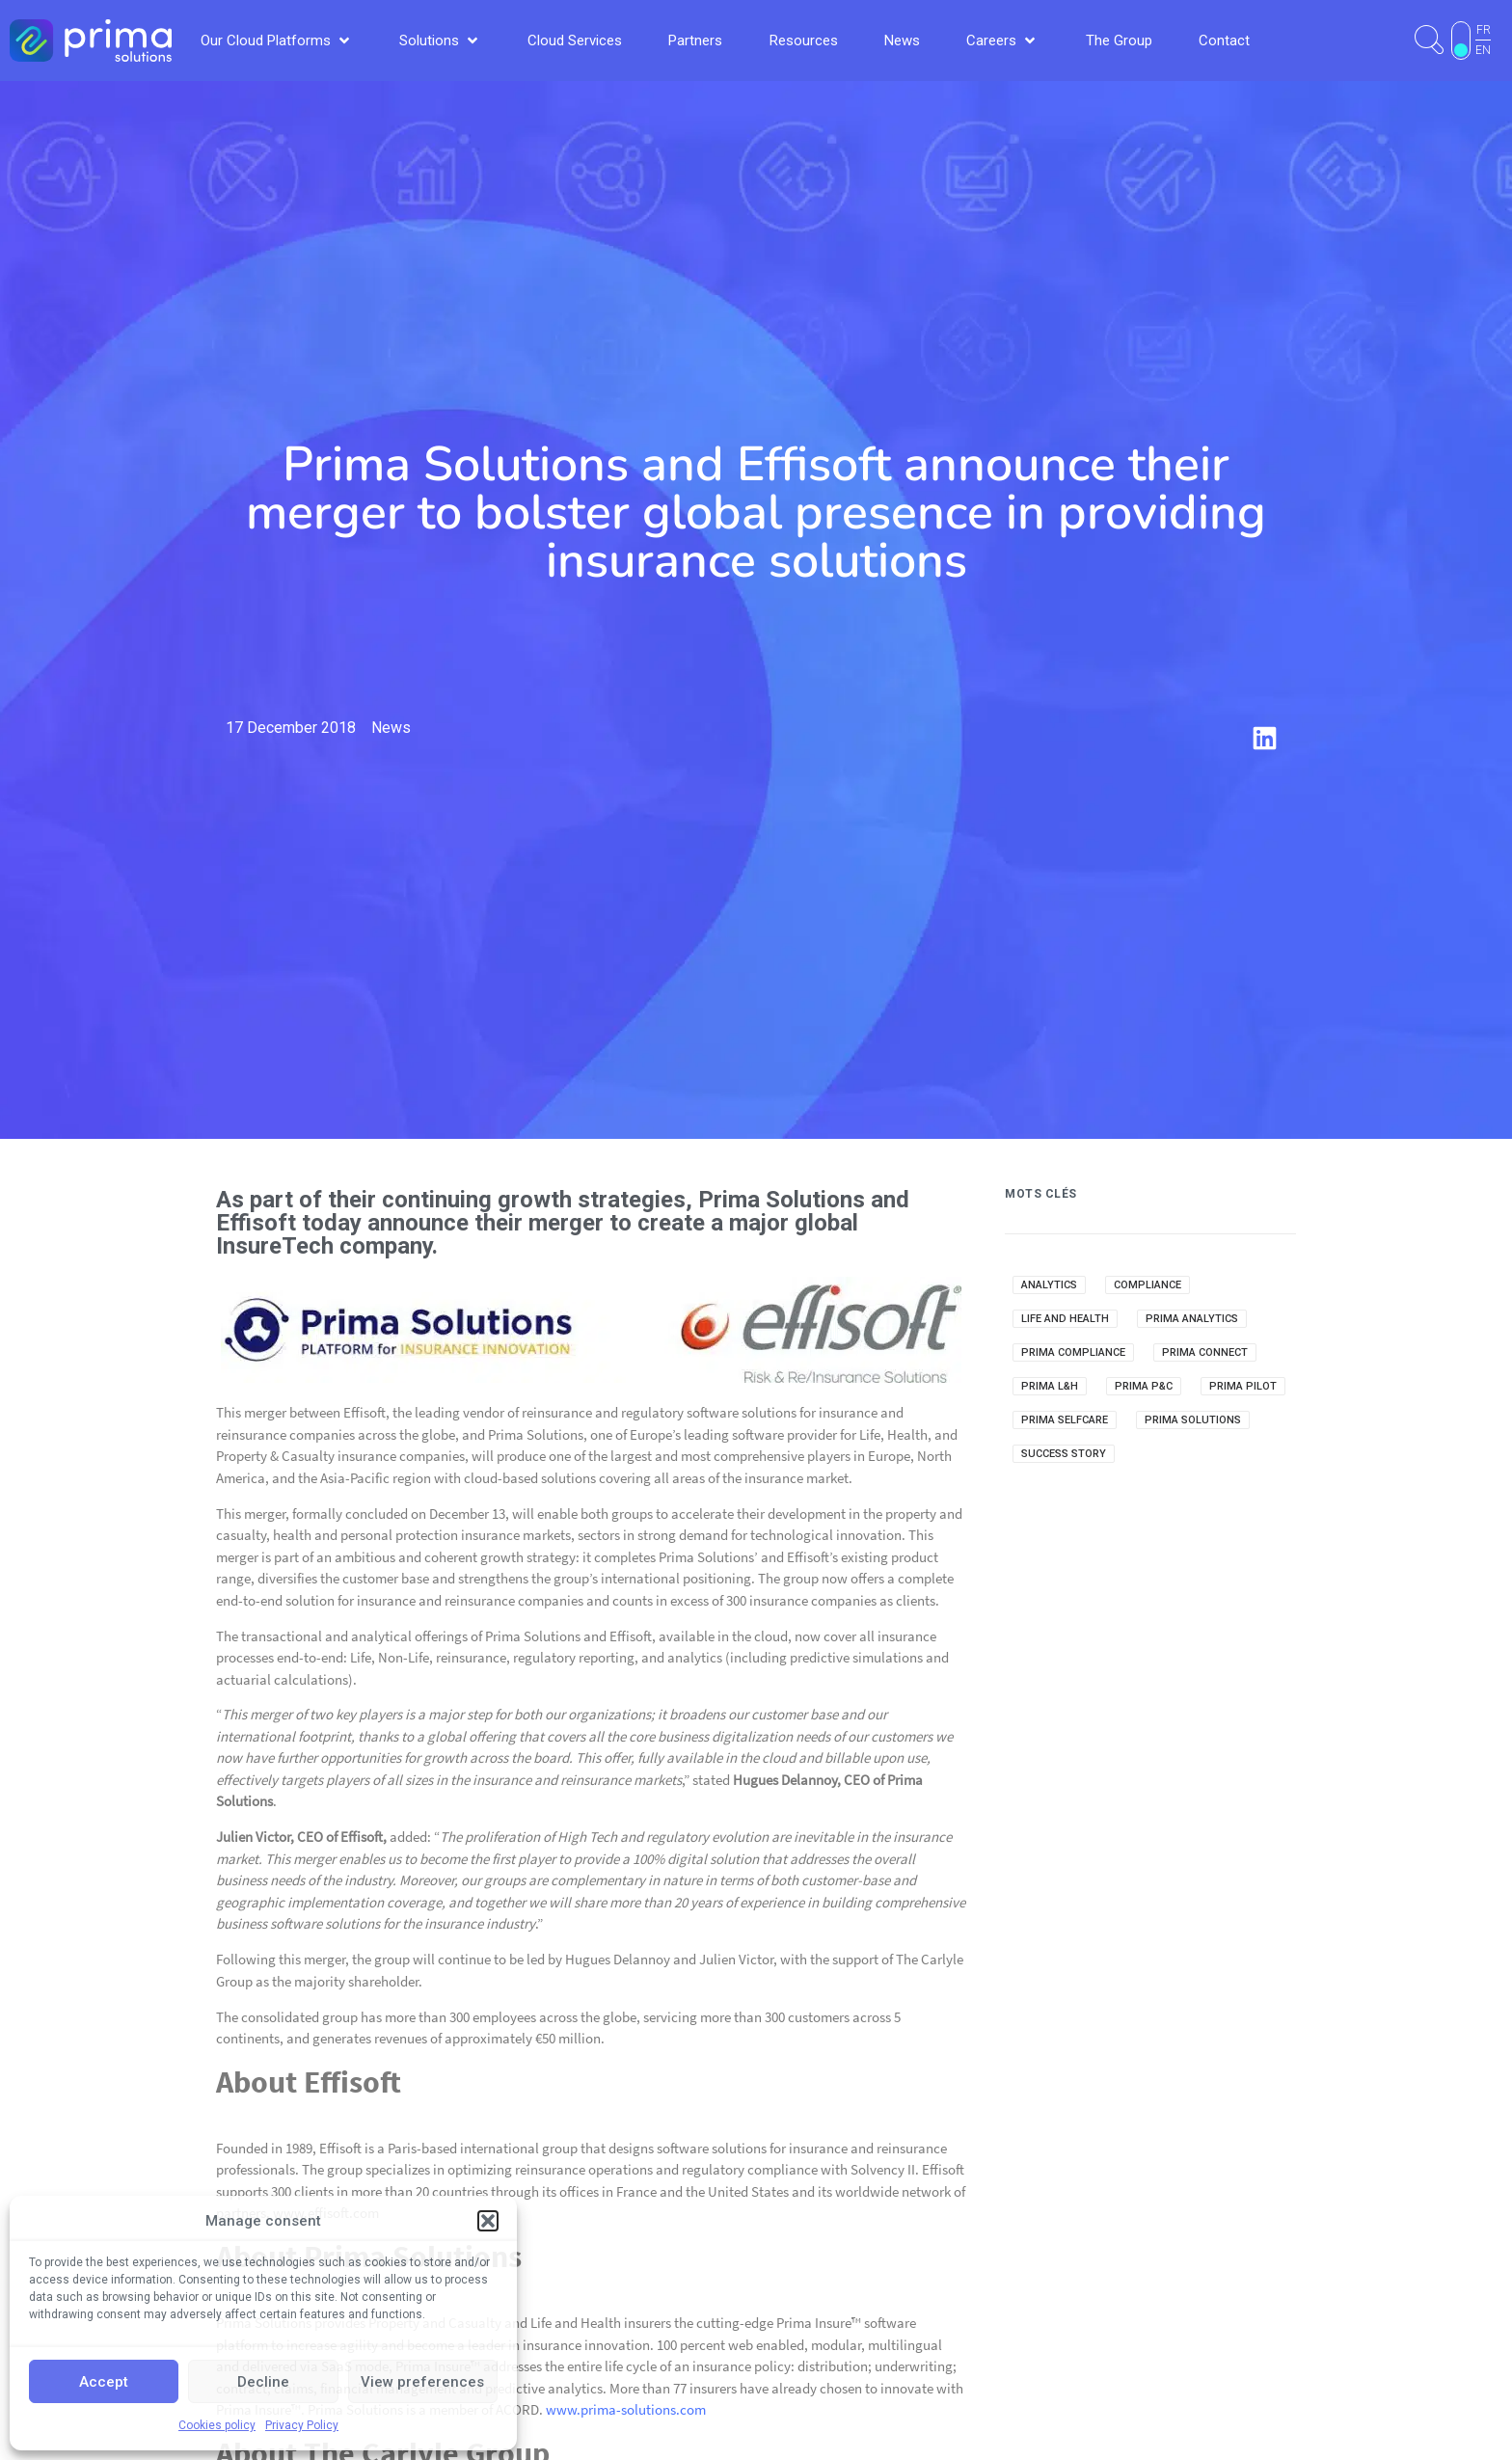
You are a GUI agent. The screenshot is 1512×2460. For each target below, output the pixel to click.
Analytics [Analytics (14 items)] (1049, 1285)
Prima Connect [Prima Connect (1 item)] (1205, 1352)
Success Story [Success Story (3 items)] (1063, 1453)
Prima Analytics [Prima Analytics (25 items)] (1192, 1318)
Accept (103, 2382)
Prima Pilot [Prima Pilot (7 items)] (1243, 1386)
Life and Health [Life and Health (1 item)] (1065, 1318)
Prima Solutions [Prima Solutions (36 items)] (1193, 1420)
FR (1483, 30)
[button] (488, 2220)
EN (1483, 50)
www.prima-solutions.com (626, 2409)
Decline (263, 2382)
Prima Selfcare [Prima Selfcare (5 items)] (1064, 1420)
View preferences (422, 2382)
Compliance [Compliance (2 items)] (1147, 1285)
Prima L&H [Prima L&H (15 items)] (1049, 1386)
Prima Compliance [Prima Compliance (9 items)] (1073, 1352)
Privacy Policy (301, 2425)
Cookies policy (217, 2425)
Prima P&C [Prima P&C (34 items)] (1144, 1386)
